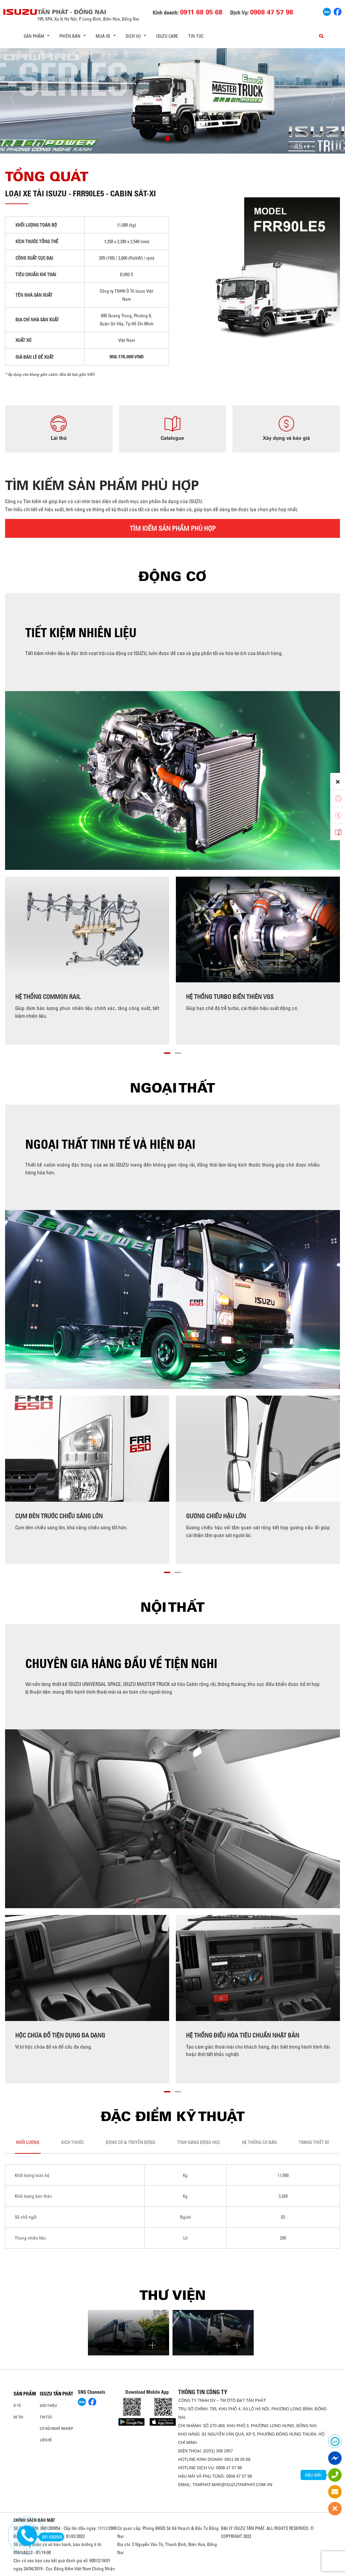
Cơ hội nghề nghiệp (56, 2428)
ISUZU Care (167, 36)
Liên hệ (46, 2440)
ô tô (17, 2405)
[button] (167, 139)
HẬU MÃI (313, 2475)
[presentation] (19, 98)
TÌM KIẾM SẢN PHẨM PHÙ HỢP (173, 528)
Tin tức (195, 36)
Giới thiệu (48, 2405)
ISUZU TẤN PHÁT (56, 2394)
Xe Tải (18, 2417)
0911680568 (50, 2537)
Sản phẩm (24, 2394)
